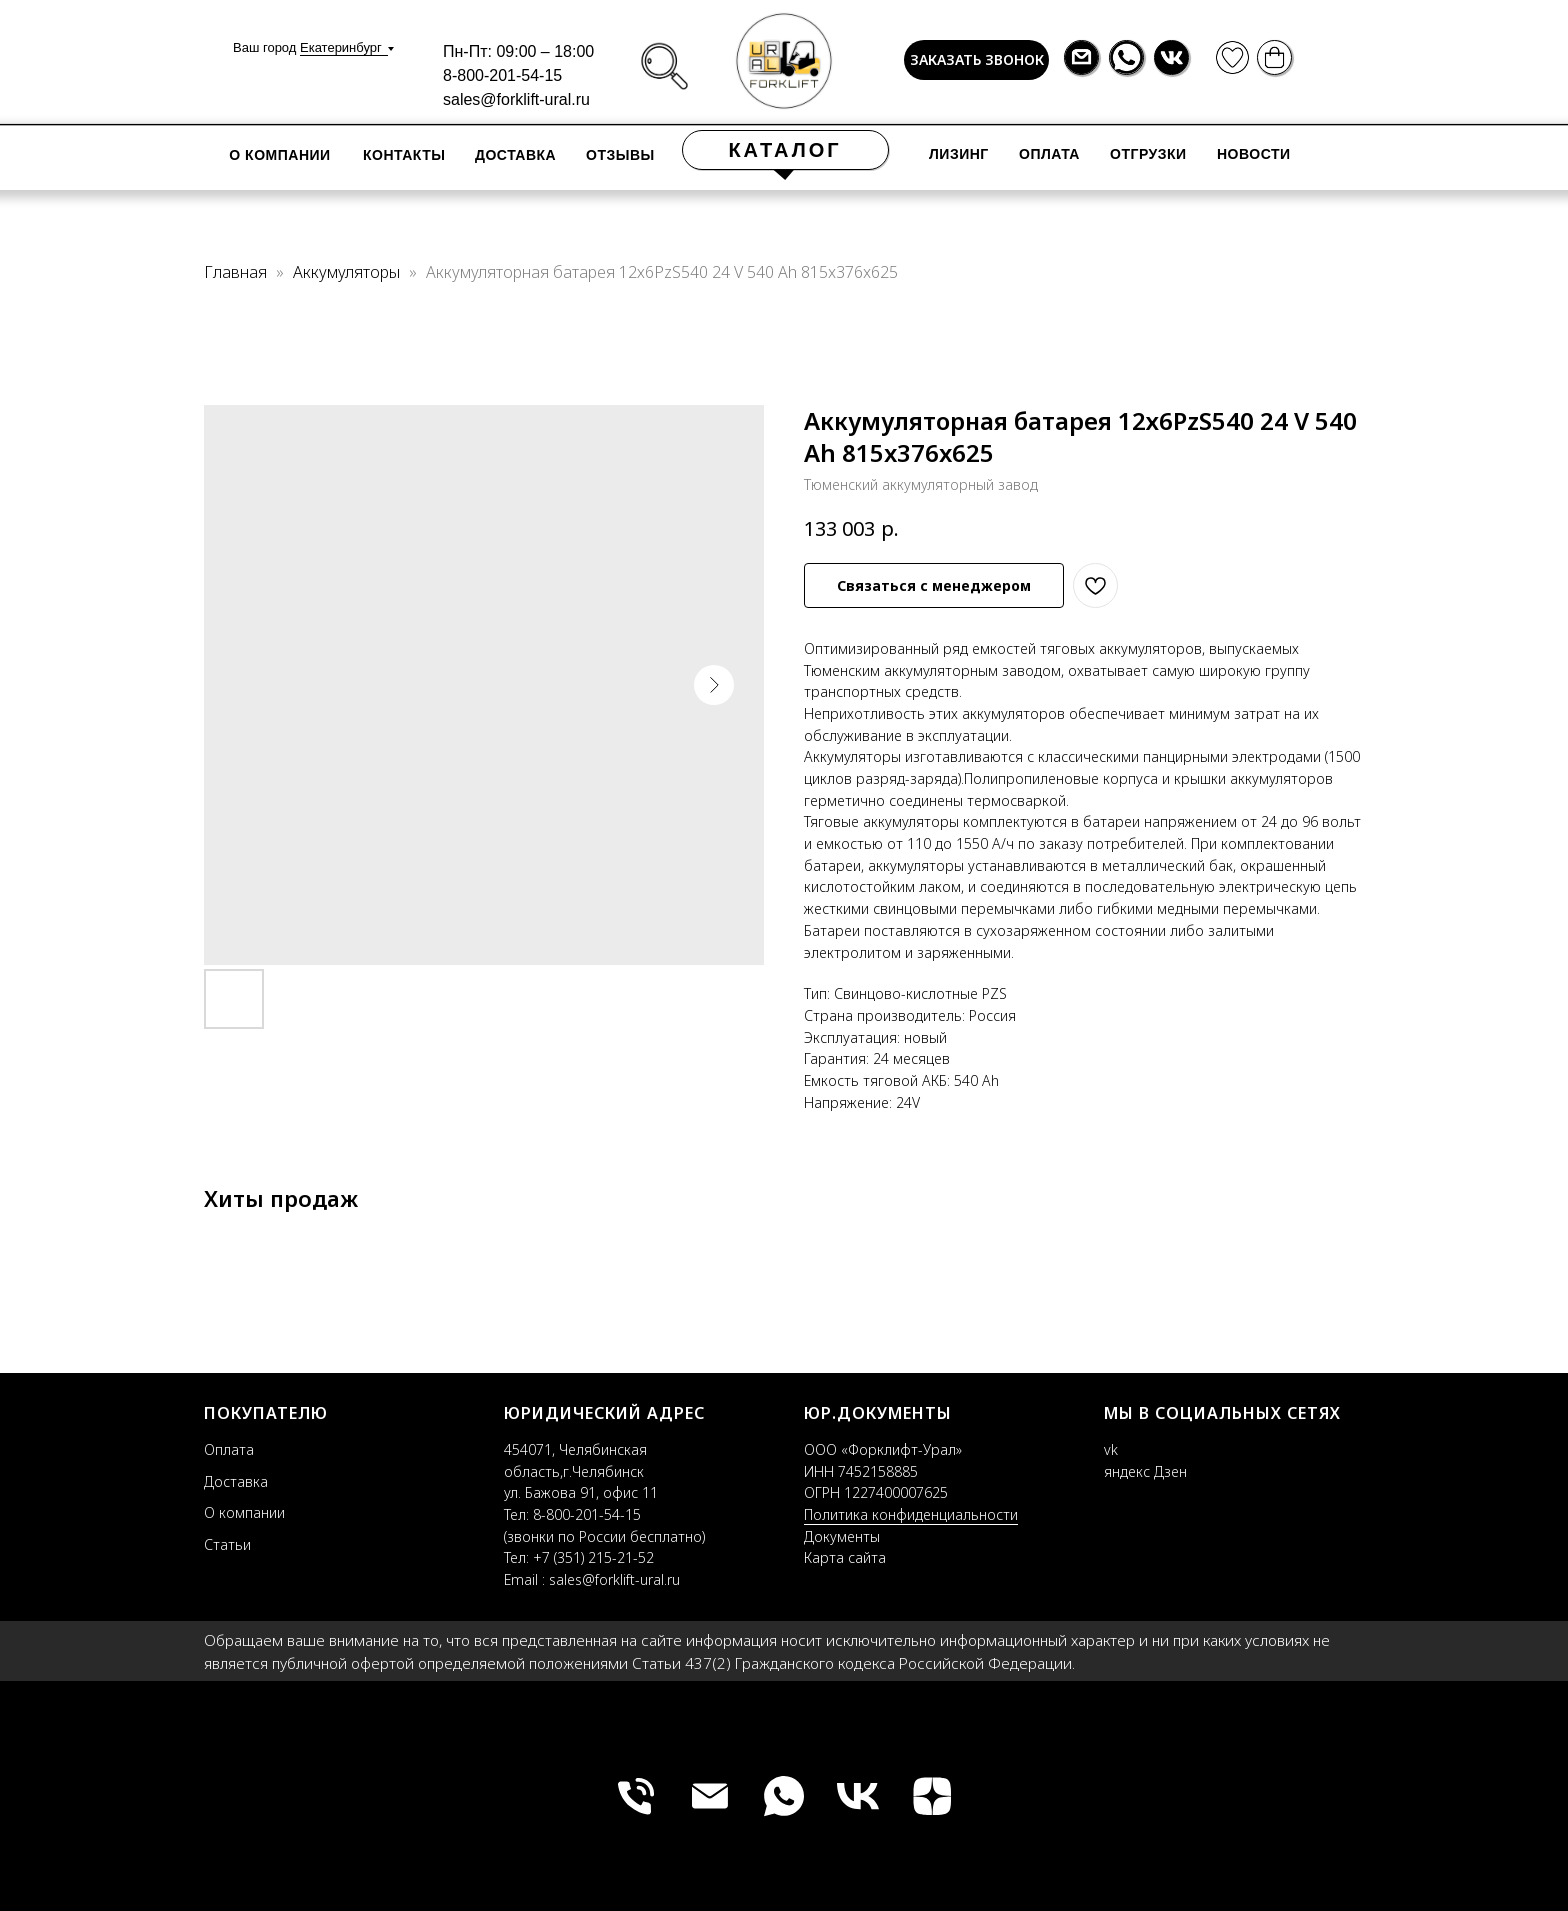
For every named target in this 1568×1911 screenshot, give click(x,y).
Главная (235, 272)
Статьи (227, 1544)
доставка (515, 155)
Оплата (229, 1449)
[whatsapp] (784, 1796)
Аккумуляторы (348, 272)
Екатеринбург (341, 47)
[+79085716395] (636, 1796)
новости (1254, 154)
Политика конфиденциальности (911, 1514)
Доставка (236, 1481)
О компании (279, 155)
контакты (404, 155)
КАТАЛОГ (784, 150)
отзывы (620, 155)
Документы (842, 1536)
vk (1111, 1449)
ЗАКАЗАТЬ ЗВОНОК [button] (977, 59)
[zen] (932, 1796)
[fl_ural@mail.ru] (710, 1796)
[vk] (858, 1796)
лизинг (959, 154)
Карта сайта (845, 1557)
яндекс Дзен (1145, 1471)
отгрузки (1148, 154)
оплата (1049, 154)
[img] (664, 66)
